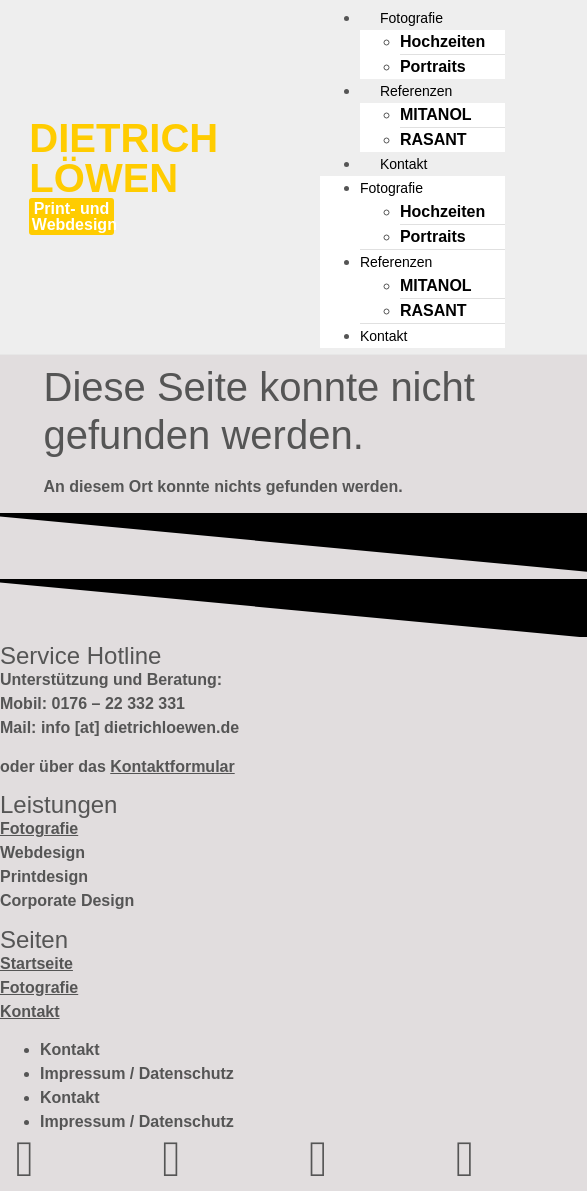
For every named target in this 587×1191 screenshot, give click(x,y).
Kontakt (383, 336)
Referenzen (396, 262)
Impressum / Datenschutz (137, 1073)
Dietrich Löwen (123, 158)
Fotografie (391, 188)
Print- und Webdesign (74, 216)
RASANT (433, 139)
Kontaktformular (172, 766)
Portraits (433, 66)
